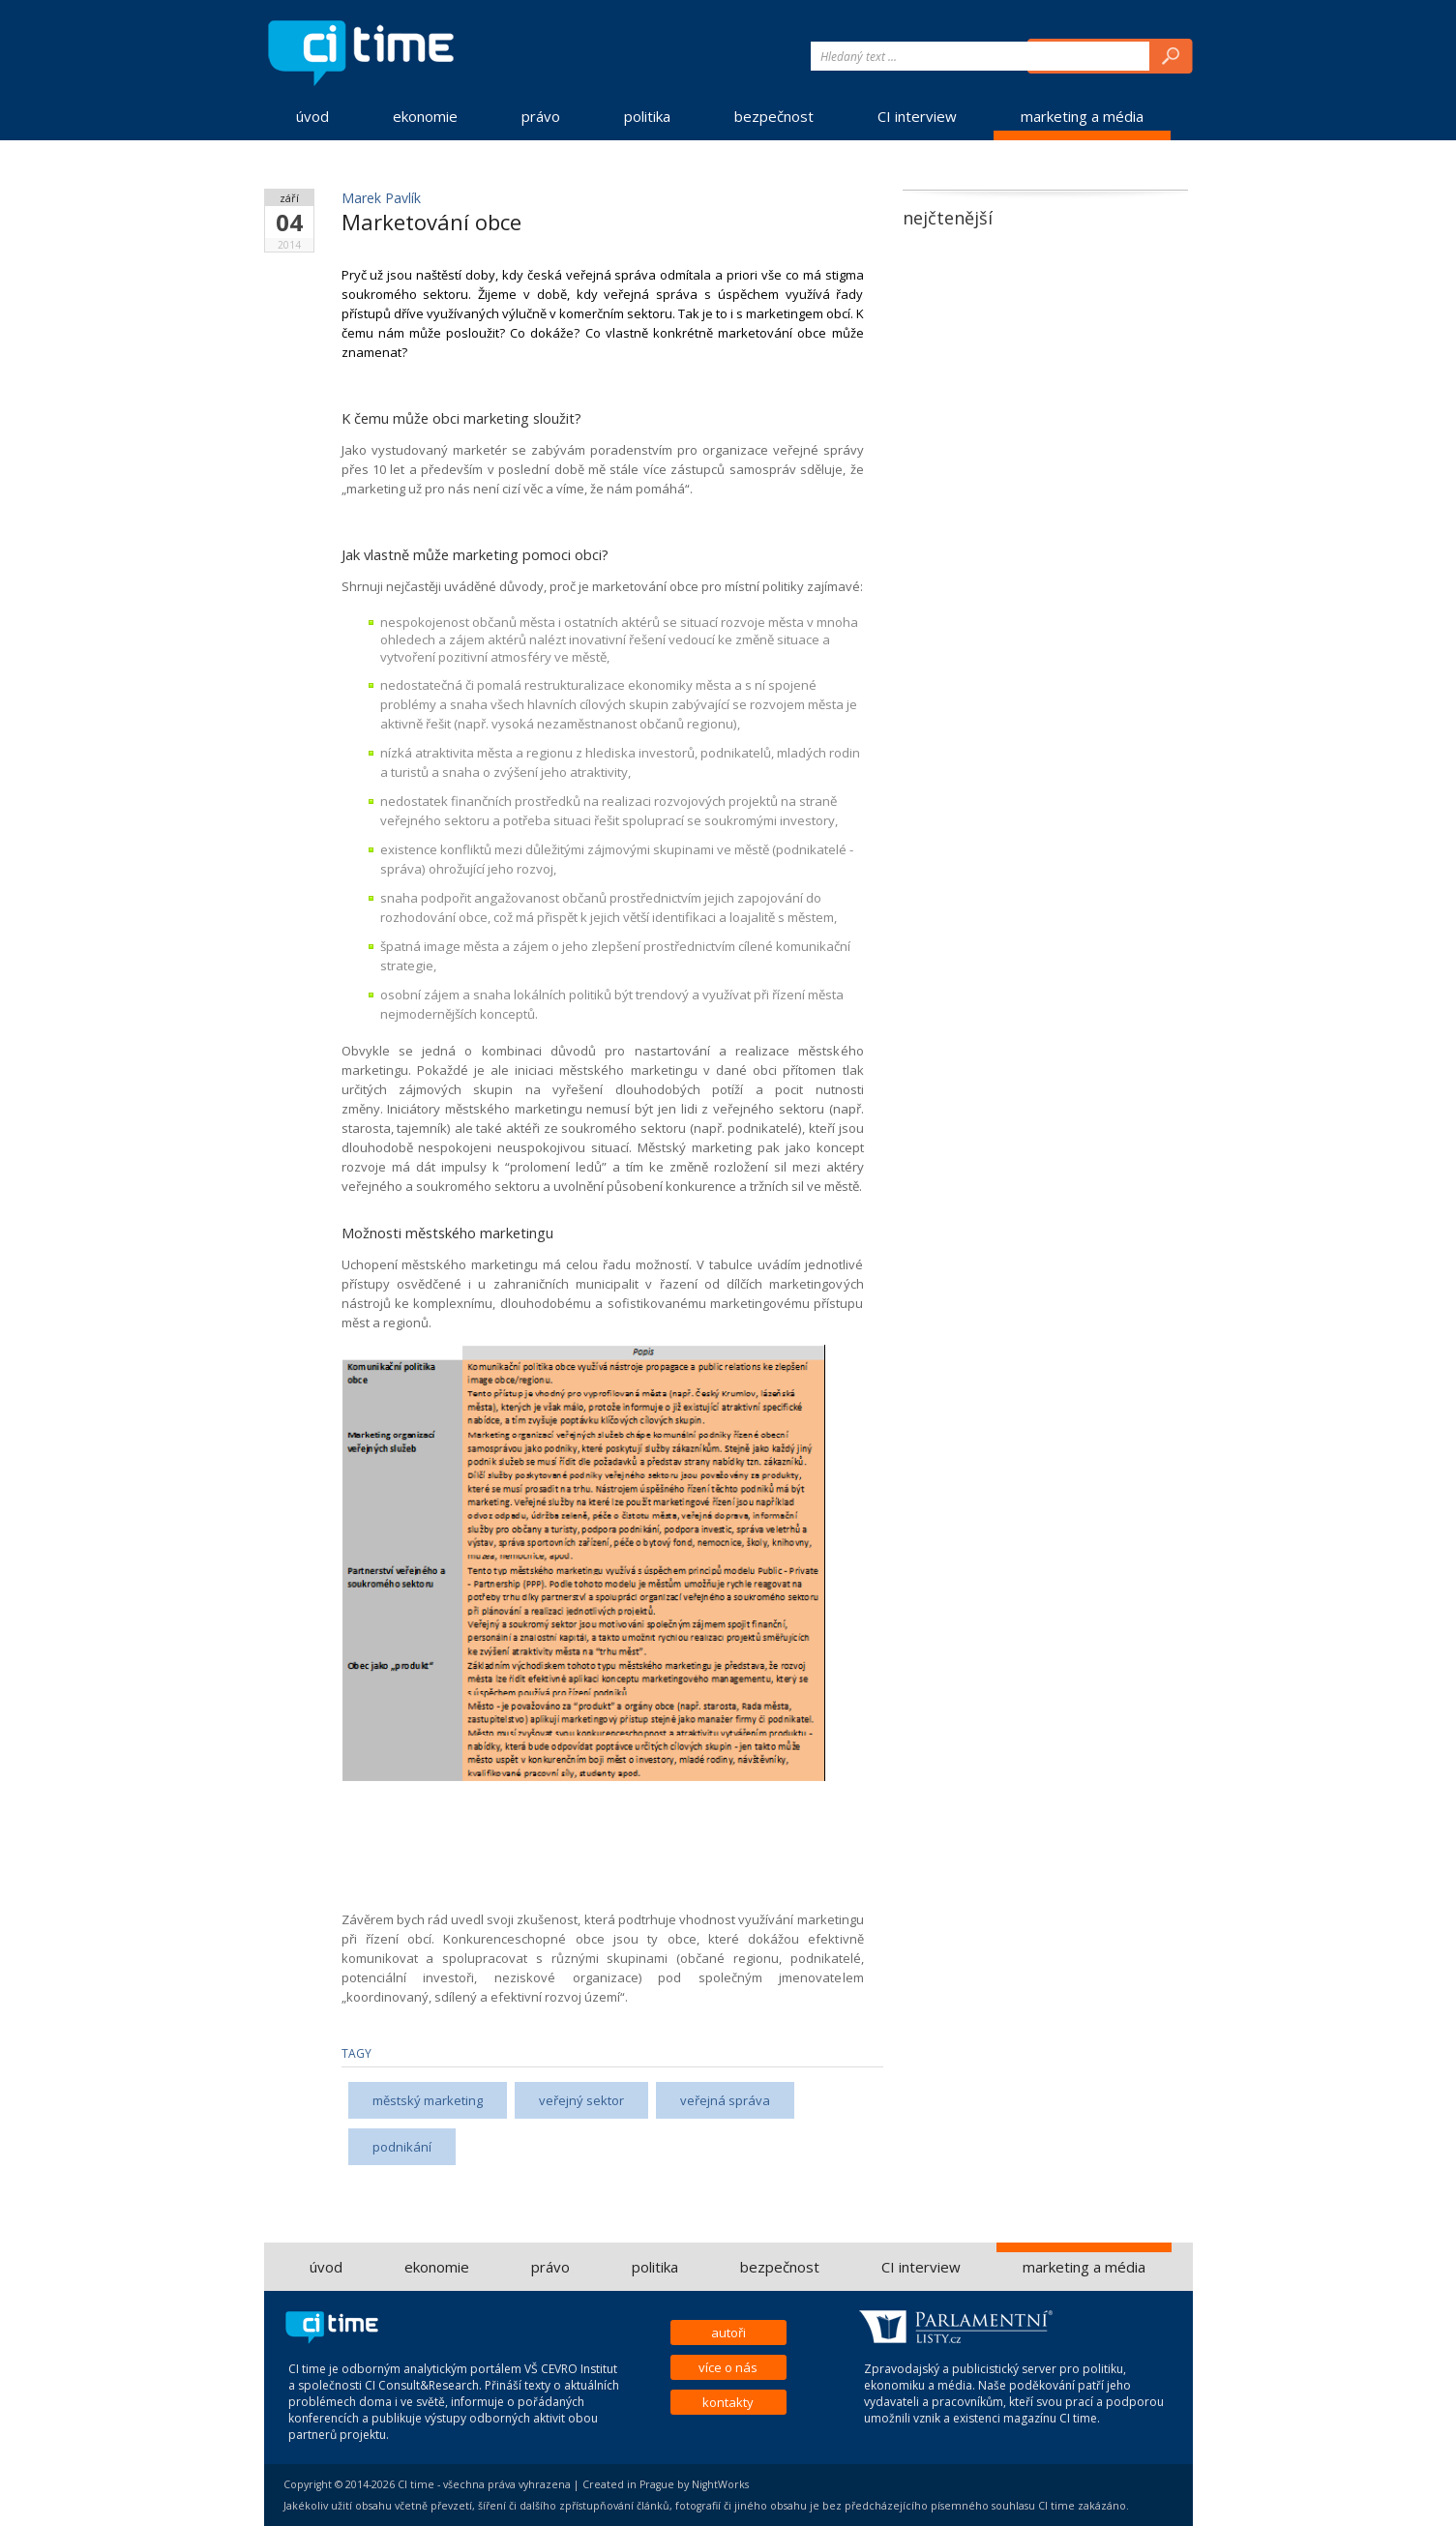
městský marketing (427, 2100)
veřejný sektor (581, 2100)
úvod (312, 116)
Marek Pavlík (381, 198)
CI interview (917, 116)
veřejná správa (725, 2100)
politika (647, 116)
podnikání (401, 2146)
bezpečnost (774, 116)
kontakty (728, 2402)
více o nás (728, 2367)
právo (540, 116)
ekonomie (425, 116)
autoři (728, 2332)
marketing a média (1082, 116)
